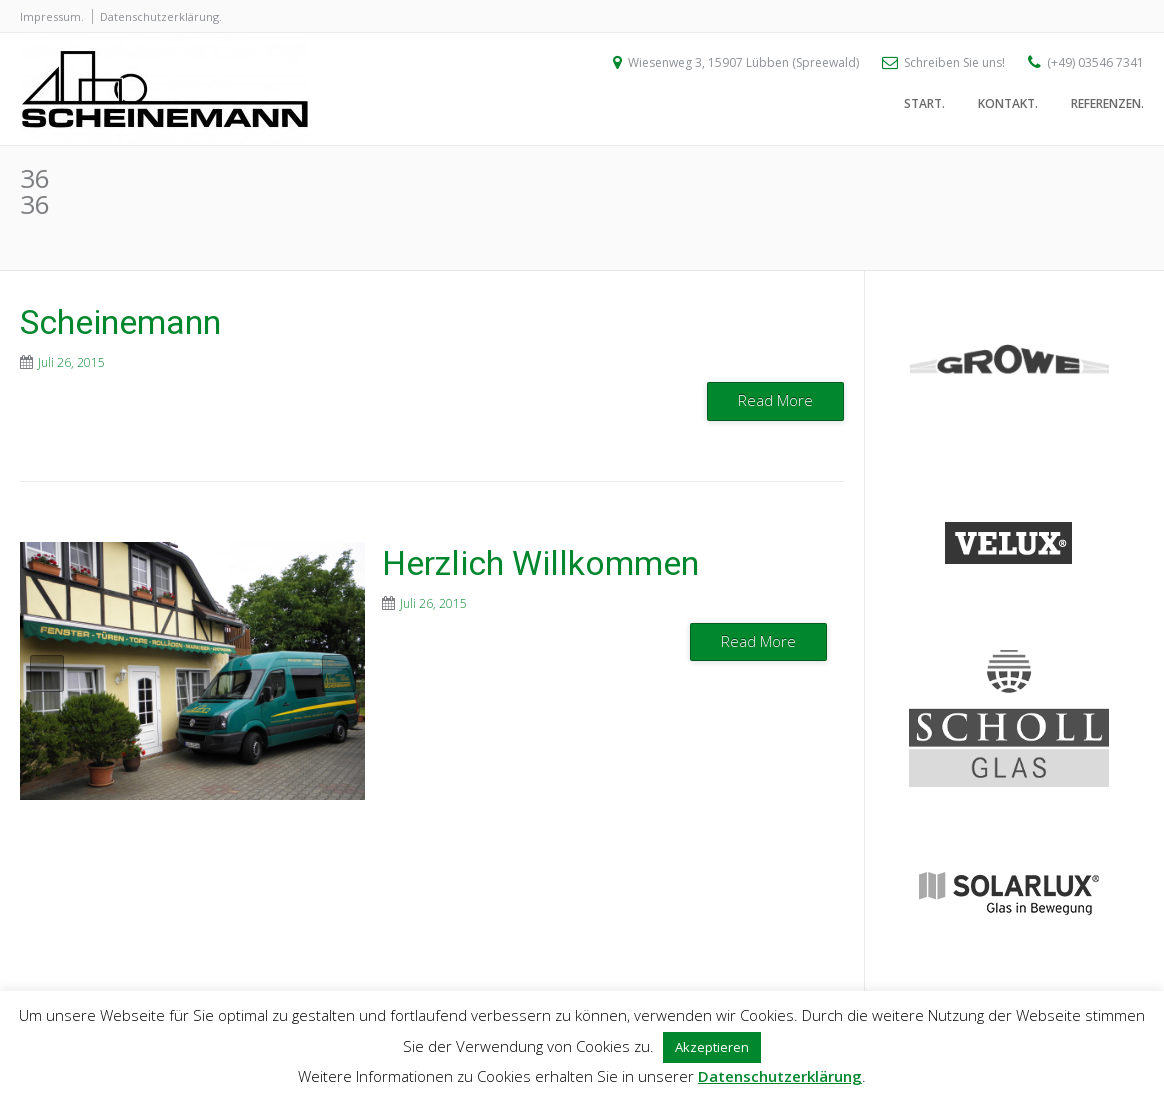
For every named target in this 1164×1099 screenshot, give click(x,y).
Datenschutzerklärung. (161, 16)
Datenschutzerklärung (780, 1076)
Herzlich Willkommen (540, 563)
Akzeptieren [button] (712, 1047)
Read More (775, 400)
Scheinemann (120, 322)
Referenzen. (1107, 107)
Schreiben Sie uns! (954, 65)
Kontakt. (1008, 107)
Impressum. (52, 16)
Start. (924, 107)
